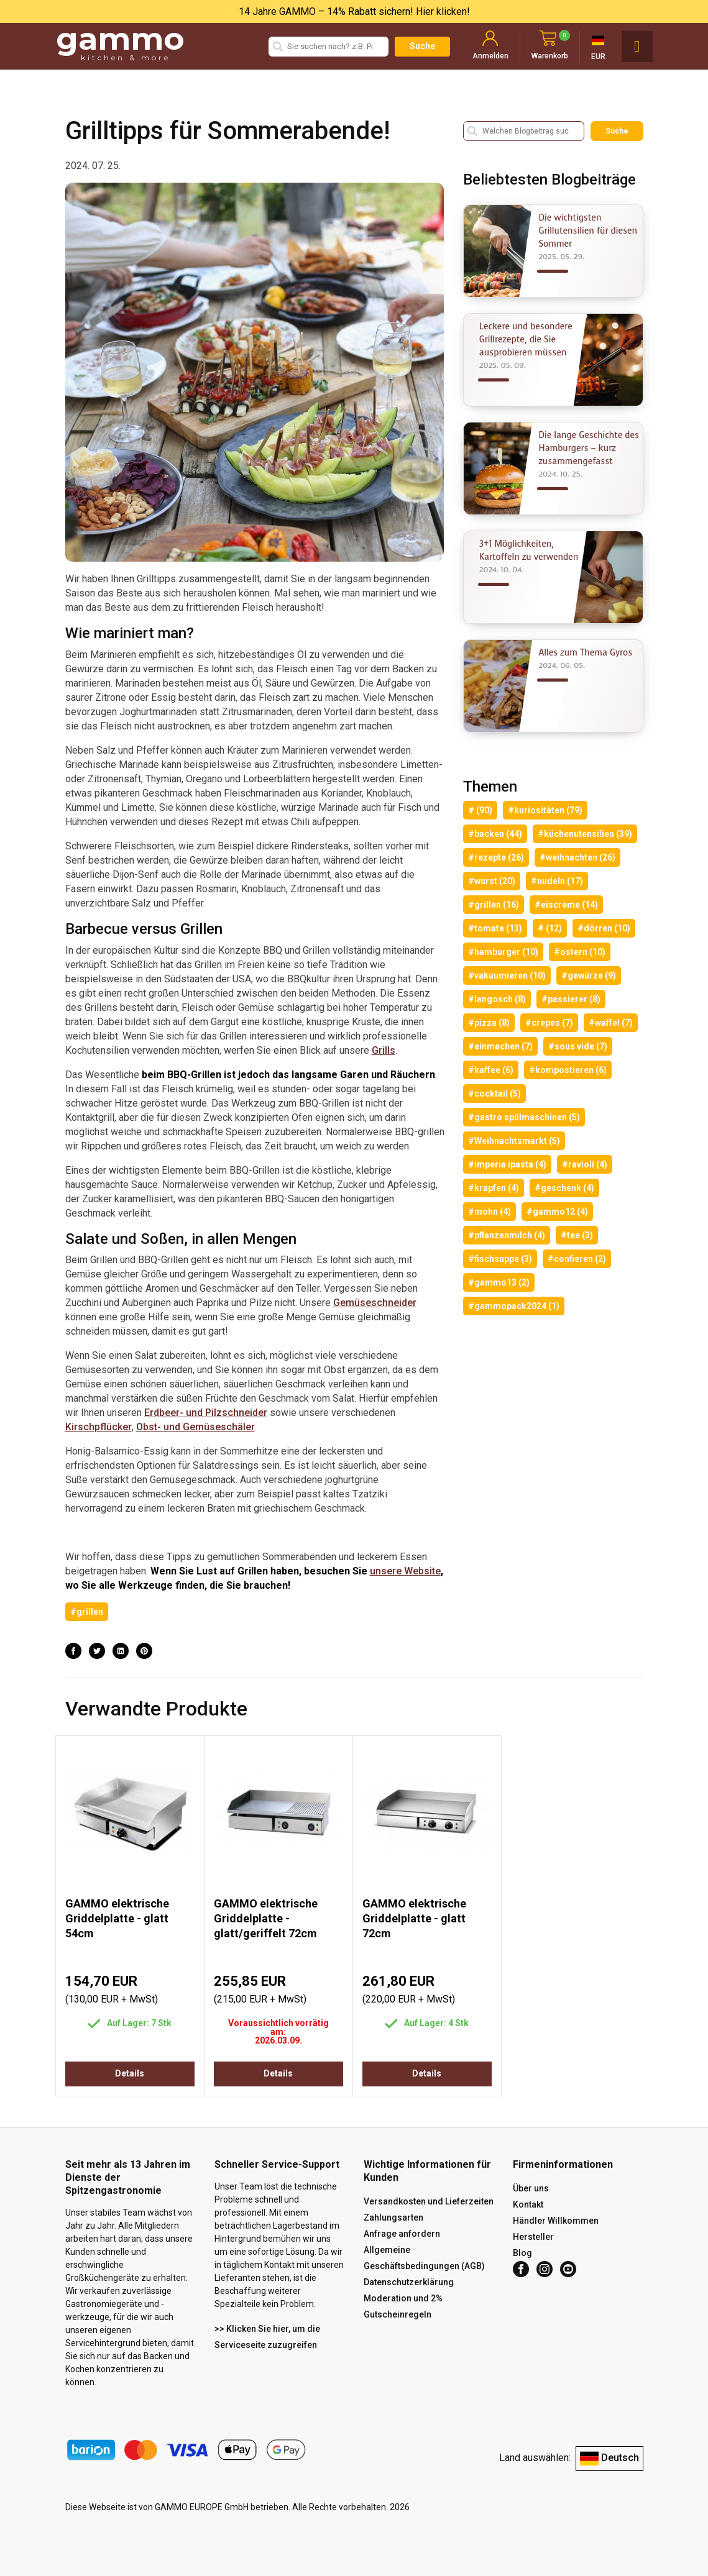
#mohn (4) (489, 1212)
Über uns (531, 2188)
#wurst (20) (491, 881)
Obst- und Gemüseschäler (195, 1427)
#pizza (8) (489, 1023)
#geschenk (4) (564, 1188)
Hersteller (533, 2237)
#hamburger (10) (503, 952)
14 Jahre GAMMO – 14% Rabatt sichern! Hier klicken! (354, 11)
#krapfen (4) (493, 1188)
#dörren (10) (603, 928)
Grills (383, 1050)
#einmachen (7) (500, 1046)
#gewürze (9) (588, 975)
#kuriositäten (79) (545, 810)
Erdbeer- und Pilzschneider (205, 1412)
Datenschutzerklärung (409, 2282)
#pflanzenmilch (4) (506, 1235)
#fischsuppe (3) (500, 1259)
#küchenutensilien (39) (585, 834)
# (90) (480, 810)
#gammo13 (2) (499, 1282)
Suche (422, 46)
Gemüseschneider (374, 1303)
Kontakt (528, 2204)
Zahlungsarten (393, 2217)
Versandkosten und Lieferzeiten (429, 2201)
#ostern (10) (579, 952)
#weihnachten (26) (577, 857)
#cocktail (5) (494, 1093)
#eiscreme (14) (566, 905)
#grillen (86, 1612)
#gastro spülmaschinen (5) (524, 1117)
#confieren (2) (577, 1259)
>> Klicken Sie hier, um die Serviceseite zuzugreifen (267, 2337)
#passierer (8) (570, 999)
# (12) (550, 928)
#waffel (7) (611, 1023)
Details (129, 2073)
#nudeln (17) (557, 881)
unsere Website (405, 1571)
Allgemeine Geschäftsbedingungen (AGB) (424, 2258)
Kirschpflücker (98, 1427)
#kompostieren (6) (568, 1070)
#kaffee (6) (490, 1070)
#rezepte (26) (496, 857)
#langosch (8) (497, 999)
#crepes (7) (549, 1023)
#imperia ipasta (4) (507, 1164)
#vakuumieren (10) (507, 975)
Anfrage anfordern (402, 2234)
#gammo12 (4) (557, 1212)
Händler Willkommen (556, 2221)
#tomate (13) (495, 928)
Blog (522, 2253)
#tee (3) (577, 1235)
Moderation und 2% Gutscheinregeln (403, 2306)
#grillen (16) (493, 905)
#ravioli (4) (584, 1164)
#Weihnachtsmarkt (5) (514, 1141)
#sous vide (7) (577, 1046)
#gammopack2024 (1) (513, 1306)
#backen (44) (495, 834)
